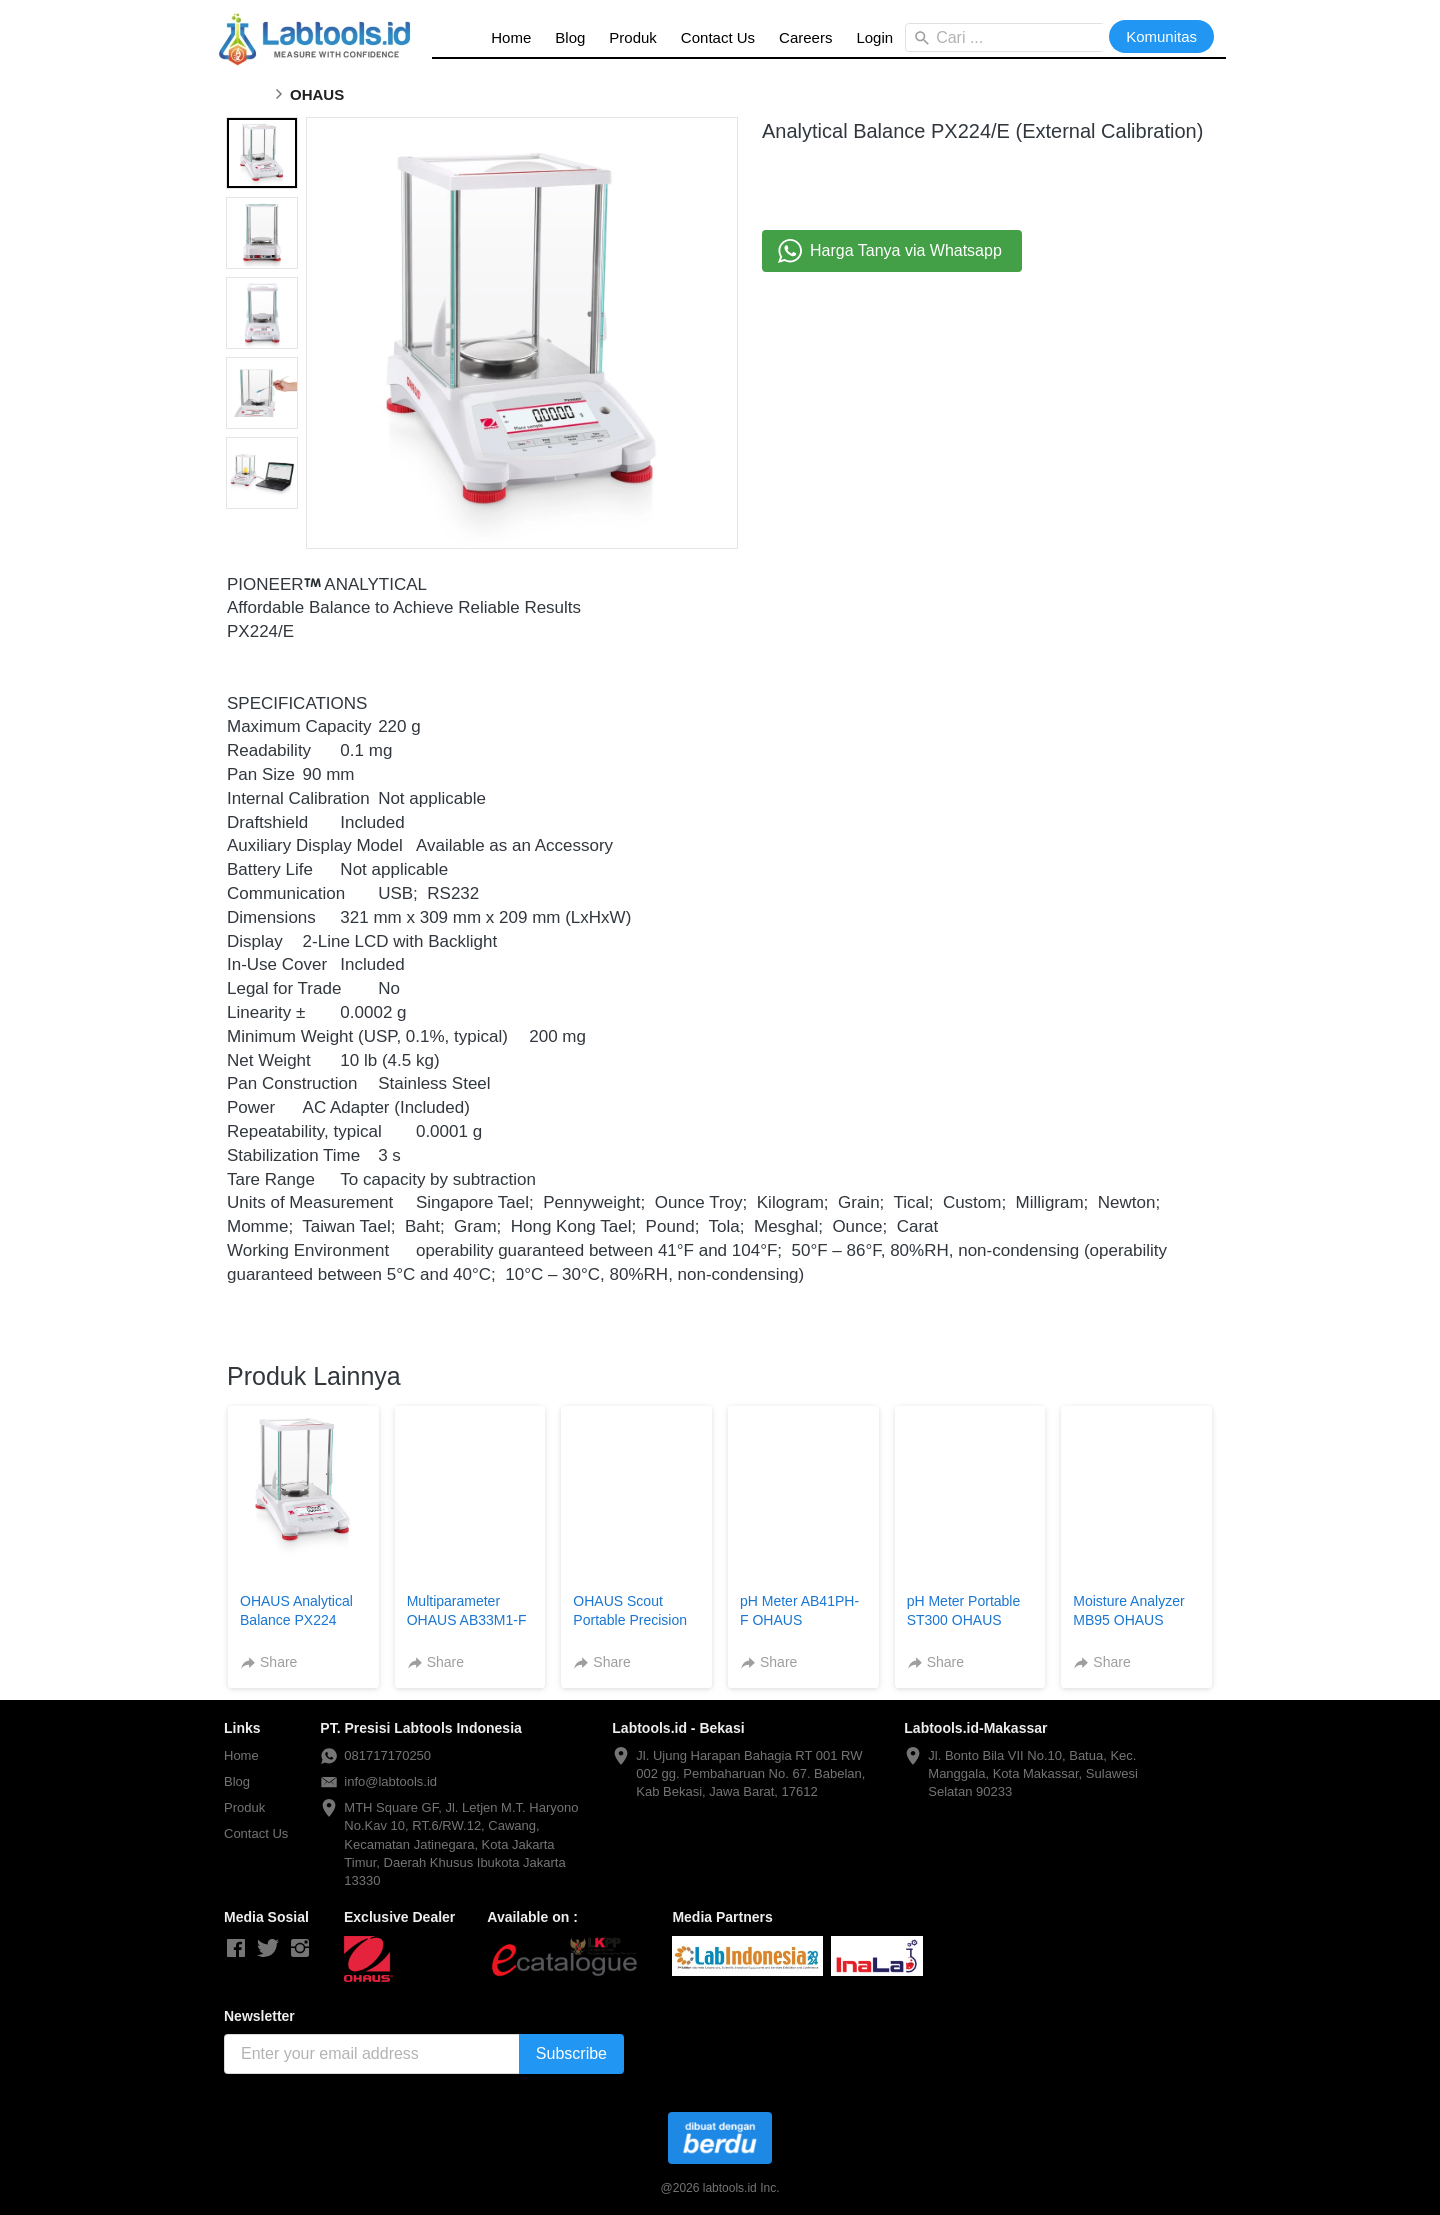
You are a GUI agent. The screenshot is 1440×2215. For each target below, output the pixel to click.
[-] (236, 1949)
